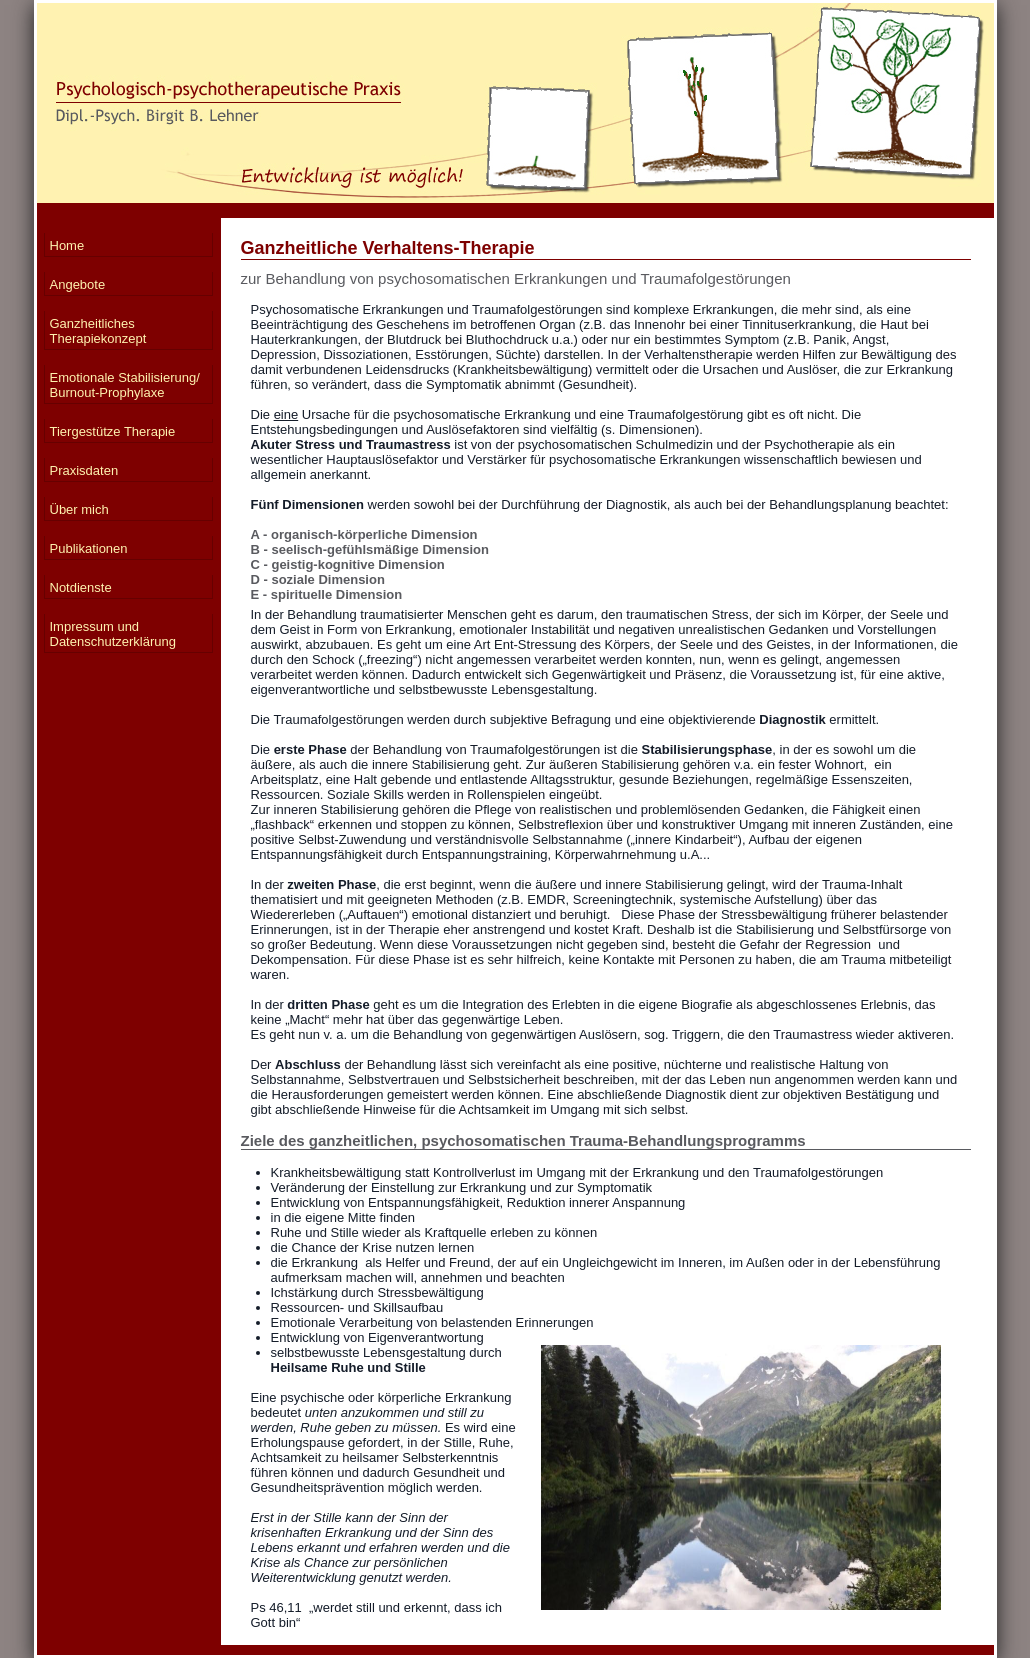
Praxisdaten (84, 470)
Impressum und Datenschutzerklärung (113, 634)
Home (67, 245)
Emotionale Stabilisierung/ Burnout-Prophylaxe (125, 385)
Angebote (78, 284)
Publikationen (89, 548)
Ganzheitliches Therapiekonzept (98, 331)
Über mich (79, 509)
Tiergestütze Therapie (113, 431)
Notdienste (81, 587)
